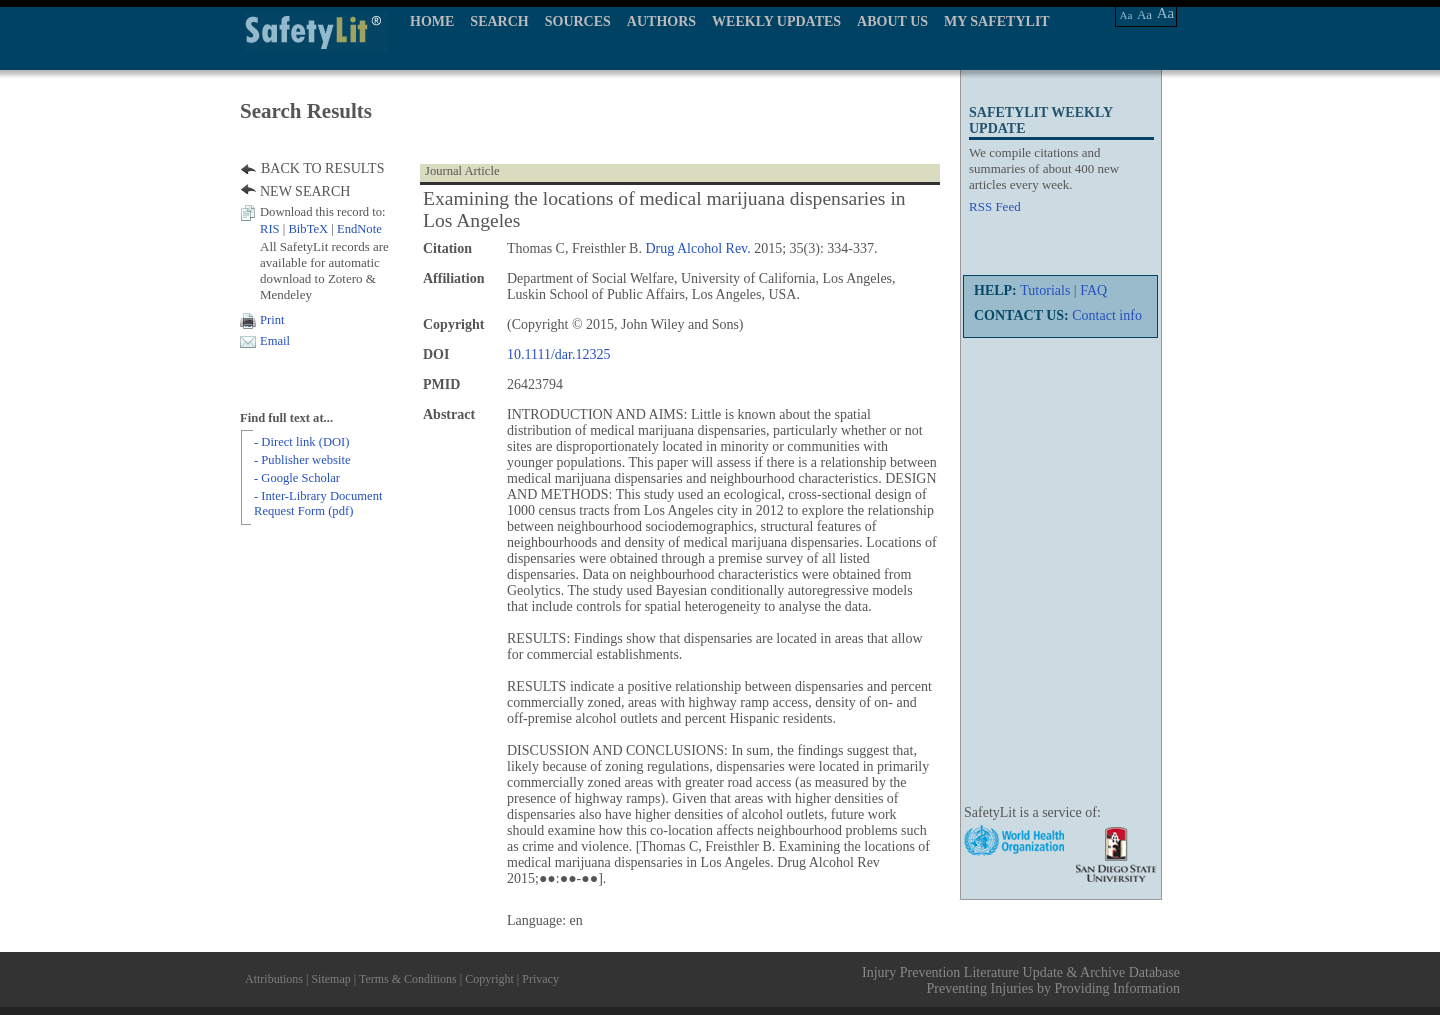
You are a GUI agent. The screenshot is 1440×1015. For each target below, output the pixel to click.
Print (272, 320)
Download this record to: (323, 212)
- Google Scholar (297, 478)
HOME (432, 21)
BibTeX (308, 229)
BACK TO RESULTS (322, 168)
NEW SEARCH (305, 191)
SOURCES (578, 21)
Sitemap (330, 979)
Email (275, 341)
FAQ (1093, 290)
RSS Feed (995, 206)
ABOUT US (892, 21)
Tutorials (1045, 290)
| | (321, 229)
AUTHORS (661, 21)
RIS (270, 229)
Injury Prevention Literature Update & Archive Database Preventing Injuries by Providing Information (1021, 980)
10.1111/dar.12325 (558, 354)
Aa (1126, 15)
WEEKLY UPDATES (776, 21)
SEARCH (499, 21)
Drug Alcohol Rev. (697, 248)
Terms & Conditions (408, 979)
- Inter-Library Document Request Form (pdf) (318, 503)
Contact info (1107, 315)
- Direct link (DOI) (301, 442)
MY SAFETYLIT (997, 21)
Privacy (540, 979)
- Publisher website (302, 460)
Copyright (489, 979)
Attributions (274, 979)
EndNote (359, 229)
